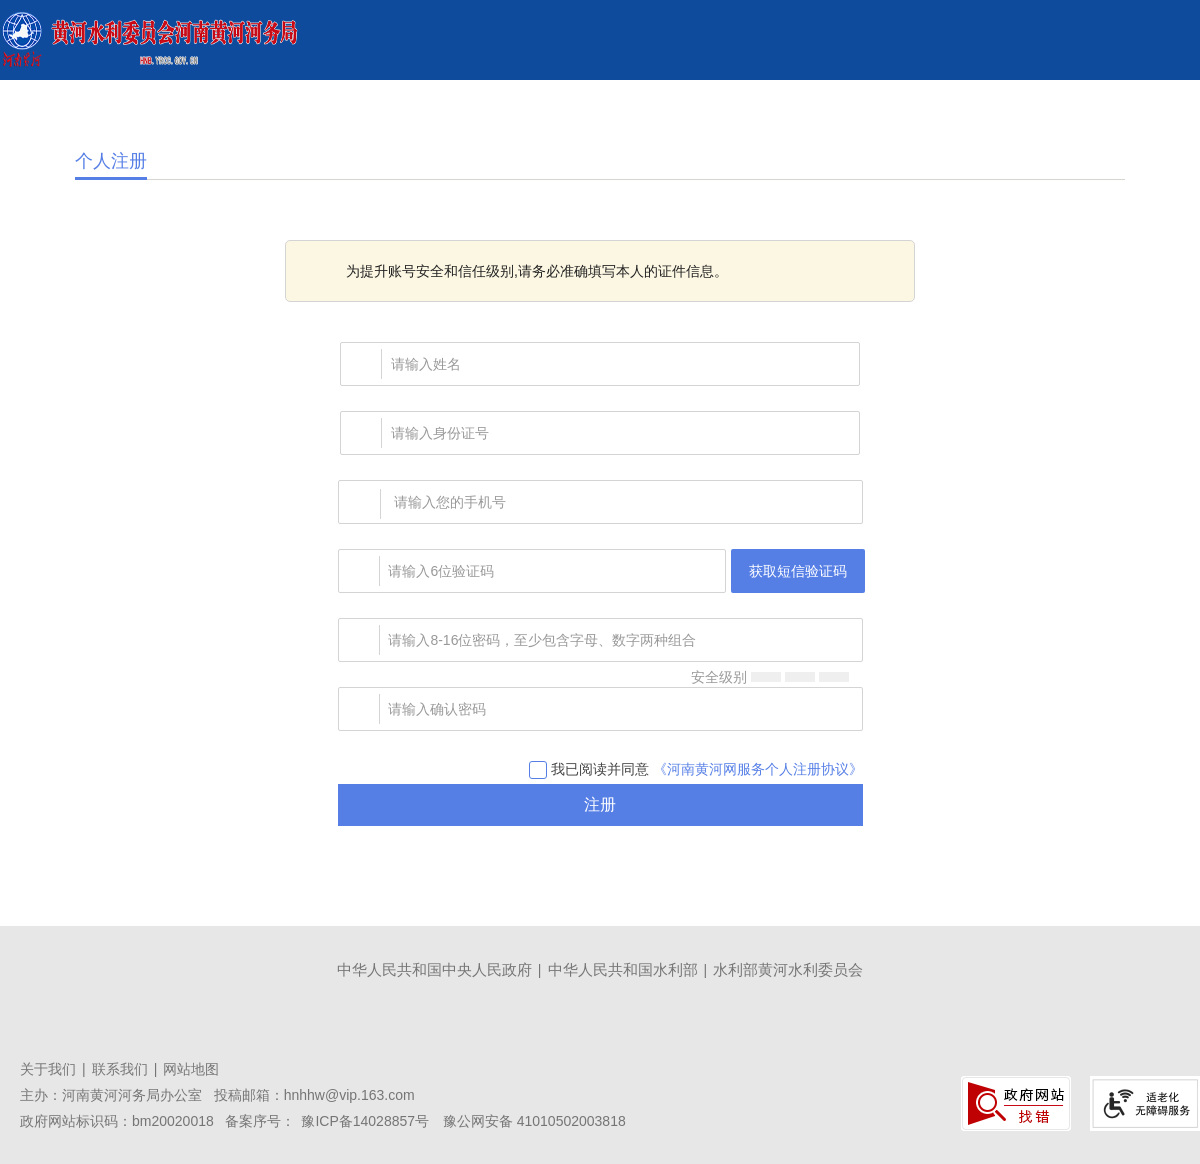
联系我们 (120, 1069)
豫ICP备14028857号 (365, 1121)
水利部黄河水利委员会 (788, 969)
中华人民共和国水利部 (623, 969)
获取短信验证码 (798, 571)
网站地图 (191, 1069)
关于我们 (48, 1069)
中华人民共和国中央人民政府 (434, 969)
